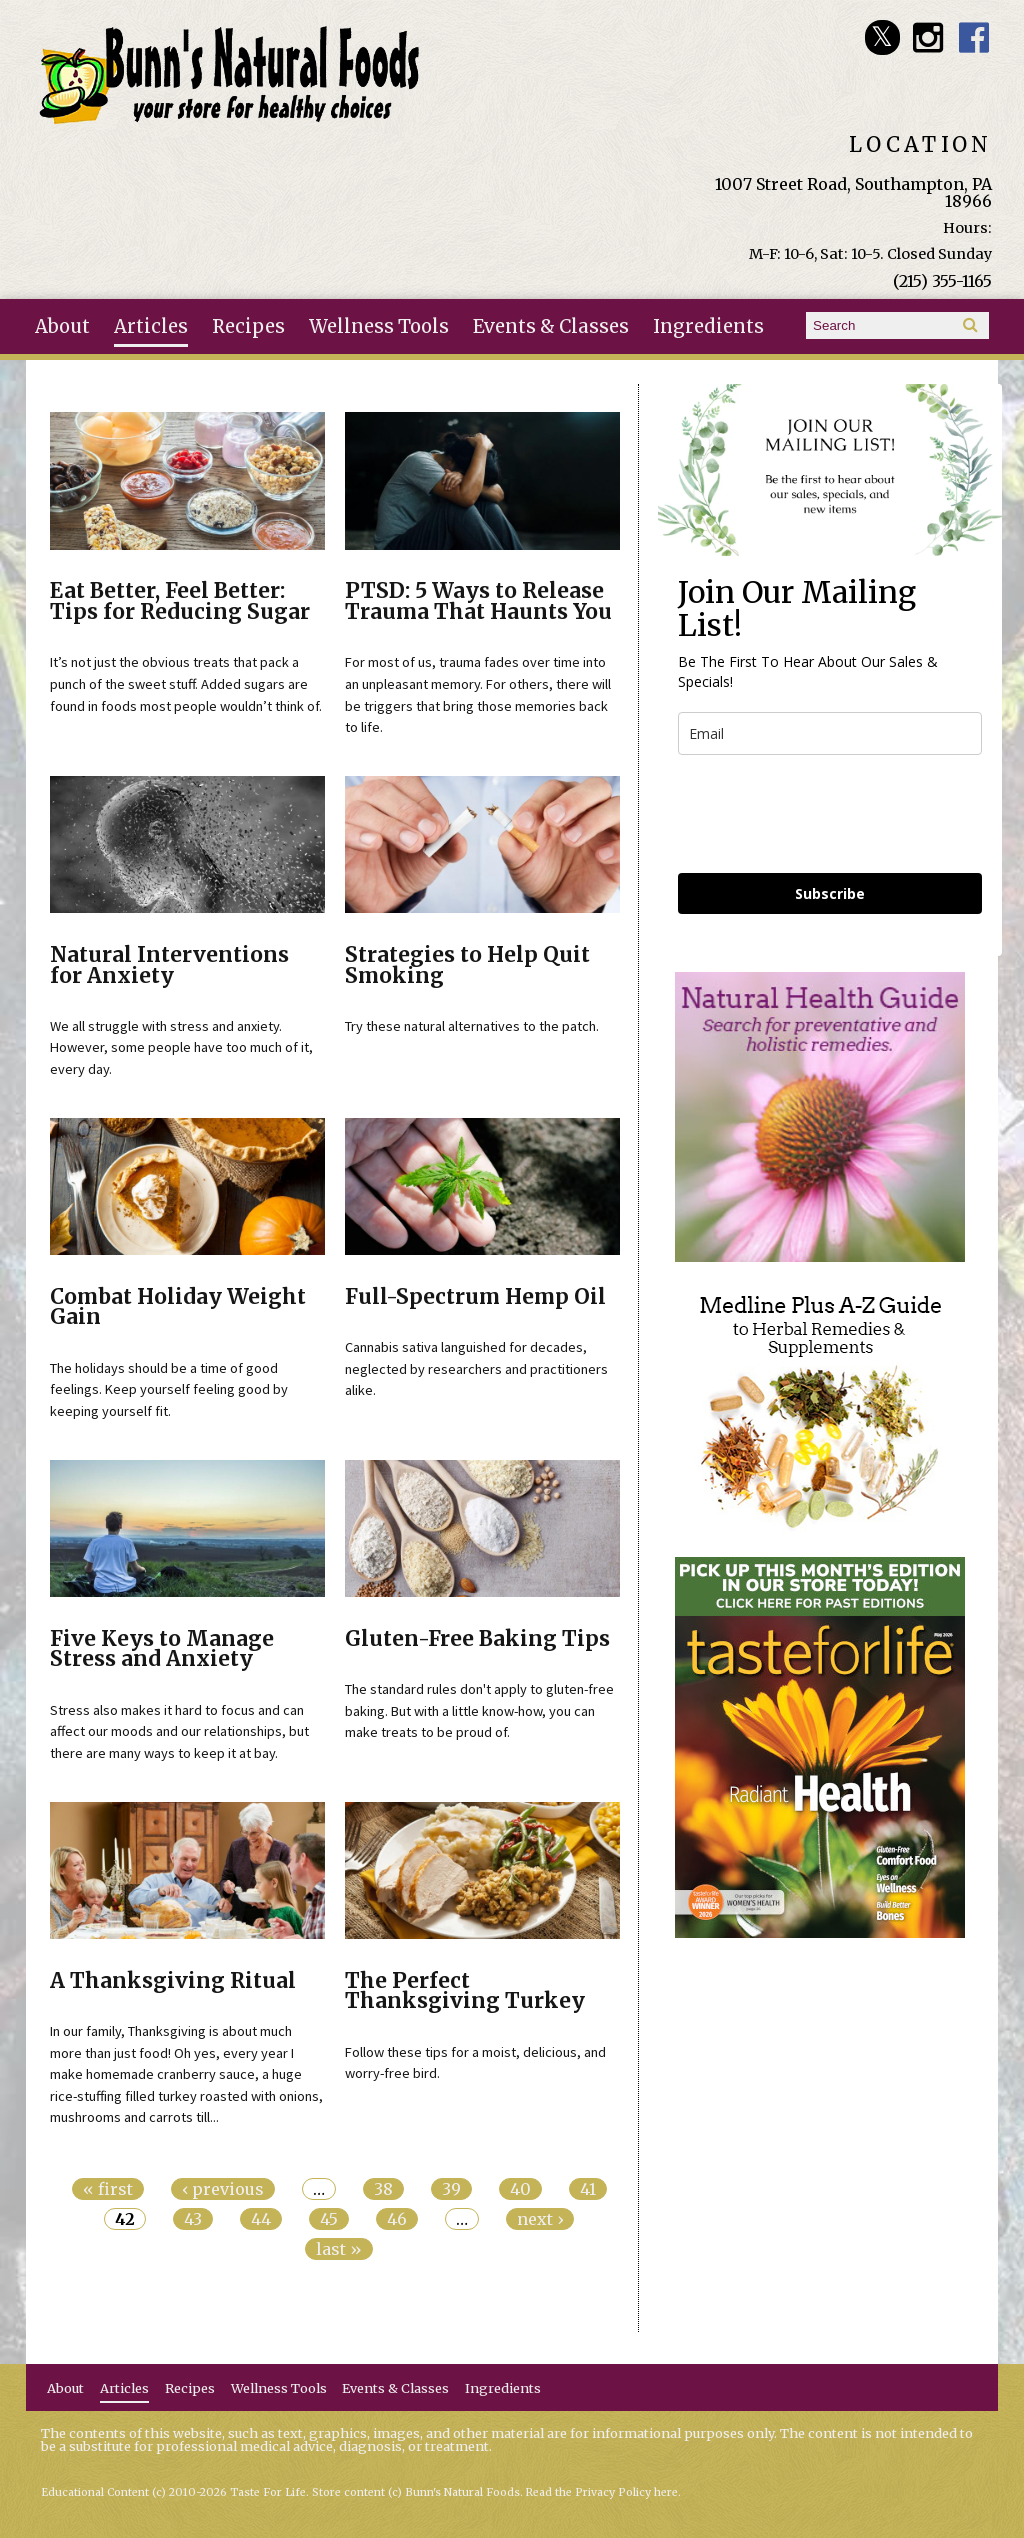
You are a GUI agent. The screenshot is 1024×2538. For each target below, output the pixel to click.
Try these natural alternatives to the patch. (472, 1026)
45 (329, 2219)
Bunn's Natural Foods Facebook (974, 37)
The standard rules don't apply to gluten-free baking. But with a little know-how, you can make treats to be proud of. (479, 1710)
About (62, 326)
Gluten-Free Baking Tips (477, 1639)
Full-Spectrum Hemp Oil (475, 1297)
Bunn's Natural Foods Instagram (928, 37)
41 (588, 2189)
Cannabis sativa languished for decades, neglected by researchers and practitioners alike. (476, 1368)
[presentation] (830, 814)
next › (540, 2219)
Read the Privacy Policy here (602, 2492)
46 (397, 2219)
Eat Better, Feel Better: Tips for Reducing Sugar (180, 601)
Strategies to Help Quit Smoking (467, 965)
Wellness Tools (379, 326)
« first (108, 2189)
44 (261, 2219)
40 (520, 2189)
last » (339, 2249)
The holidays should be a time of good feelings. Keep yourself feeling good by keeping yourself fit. (169, 1389)
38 (383, 2189)
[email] (830, 733)
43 (193, 2219)
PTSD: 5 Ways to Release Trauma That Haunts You (478, 601)
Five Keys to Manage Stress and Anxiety (162, 1649)
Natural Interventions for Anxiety (169, 965)
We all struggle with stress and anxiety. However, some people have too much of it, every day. (181, 1047)
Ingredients (708, 326)
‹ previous (223, 2189)
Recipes (248, 326)
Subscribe (830, 893)
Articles (151, 326)
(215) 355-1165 (942, 281)
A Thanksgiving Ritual (173, 1981)
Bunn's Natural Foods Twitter (882, 37)
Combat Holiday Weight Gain (178, 1307)
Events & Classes (551, 326)
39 (451, 2189)
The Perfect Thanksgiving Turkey (465, 1991)
